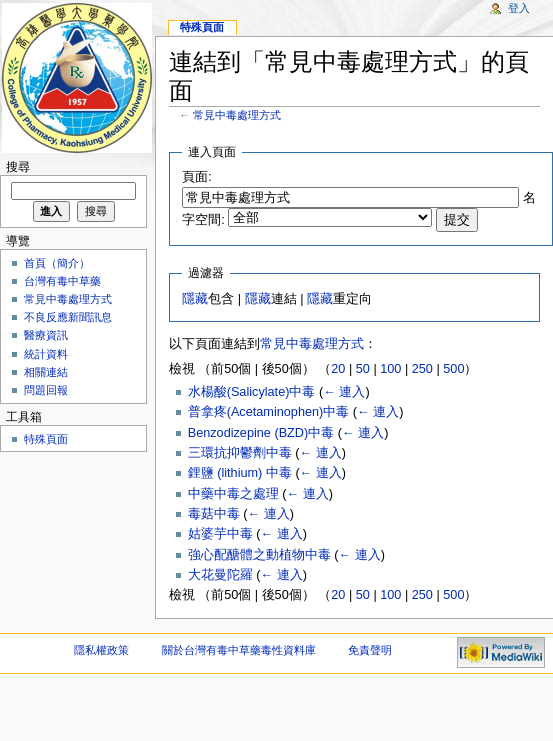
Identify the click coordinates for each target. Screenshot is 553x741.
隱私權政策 (101, 650)
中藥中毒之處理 (233, 494)
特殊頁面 (202, 27)
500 (453, 369)
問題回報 (46, 390)
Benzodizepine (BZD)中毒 (261, 433)
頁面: (197, 177)
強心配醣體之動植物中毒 (259, 555)
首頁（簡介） (57, 263)
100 (390, 369)
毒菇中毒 (214, 514)
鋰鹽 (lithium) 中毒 (240, 473)
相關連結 (46, 372)
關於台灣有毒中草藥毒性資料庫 (239, 650)
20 (338, 369)
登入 (519, 8)
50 (363, 369)
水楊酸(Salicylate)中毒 (252, 392)
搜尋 (18, 167)
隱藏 (195, 299)
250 (422, 369)
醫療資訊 (46, 335)
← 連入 (344, 392)
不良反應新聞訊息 (68, 317)
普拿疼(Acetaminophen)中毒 (269, 412)
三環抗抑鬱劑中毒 (240, 453)
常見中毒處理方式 (237, 115)
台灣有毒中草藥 (62, 281)
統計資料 (46, 354)
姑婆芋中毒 (220, 534)
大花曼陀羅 (220, 575)
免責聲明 (370, 650)
